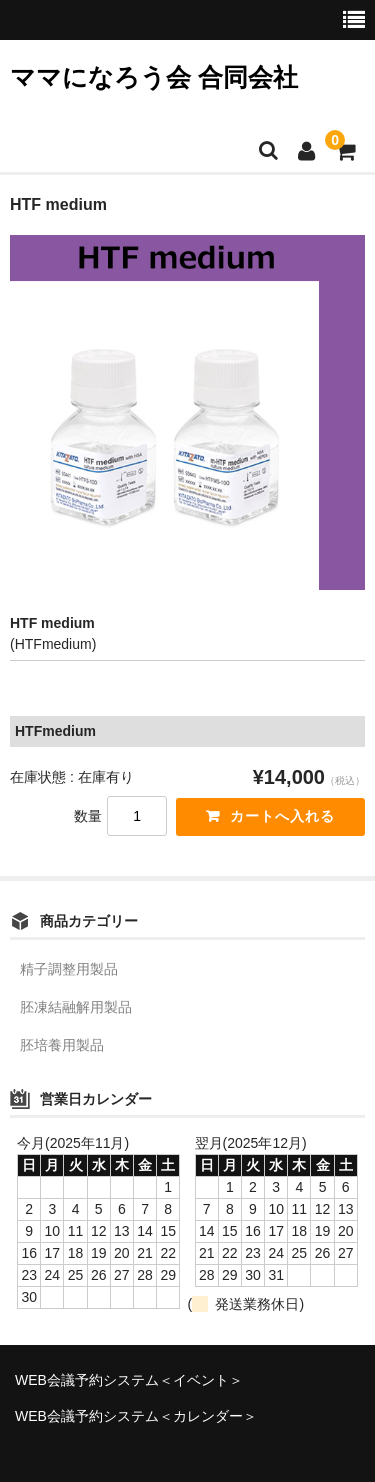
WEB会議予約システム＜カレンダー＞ (136, 1416)
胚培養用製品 (62, 1045)
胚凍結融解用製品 (76, 1007)
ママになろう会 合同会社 (154, 77)
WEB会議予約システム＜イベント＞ (129, 1380)
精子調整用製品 (69, 969)
